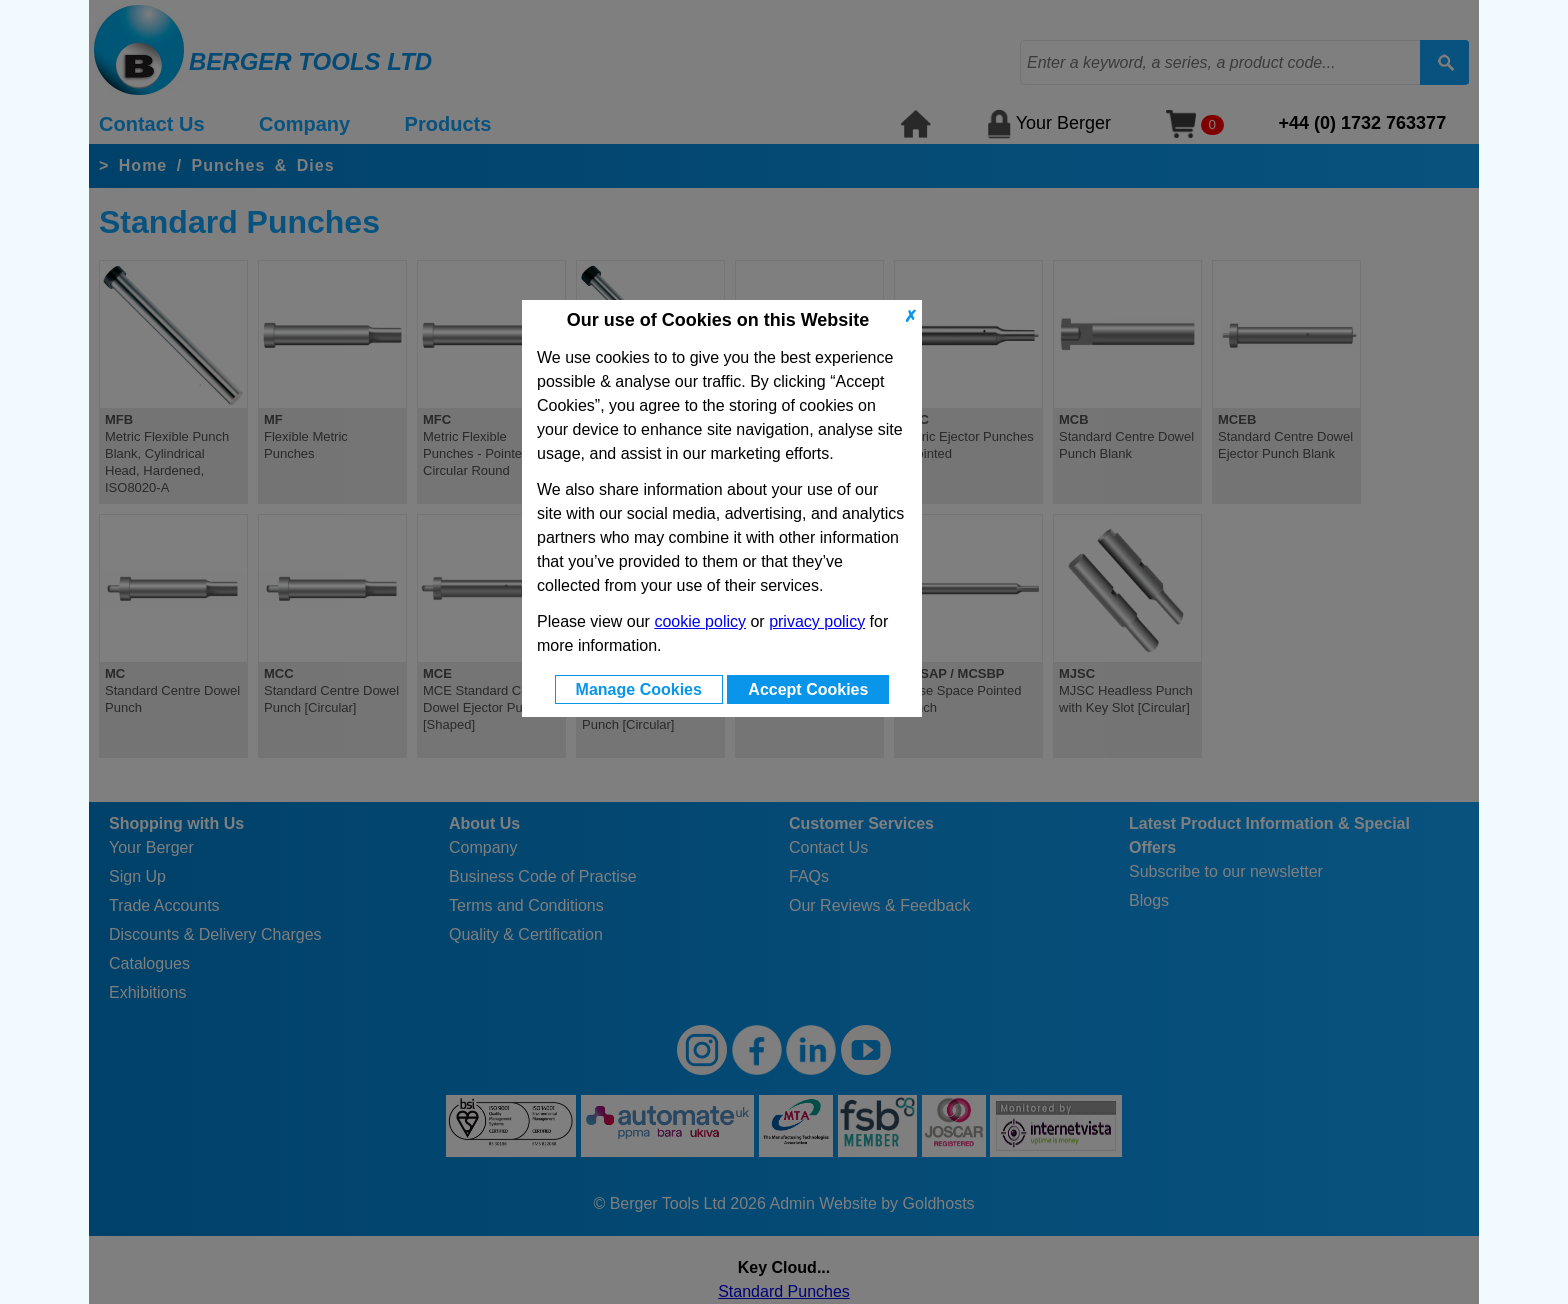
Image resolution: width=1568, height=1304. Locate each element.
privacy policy (817, 621)
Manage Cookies (639, 689)
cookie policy (700, 621)
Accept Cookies (808, 689)
